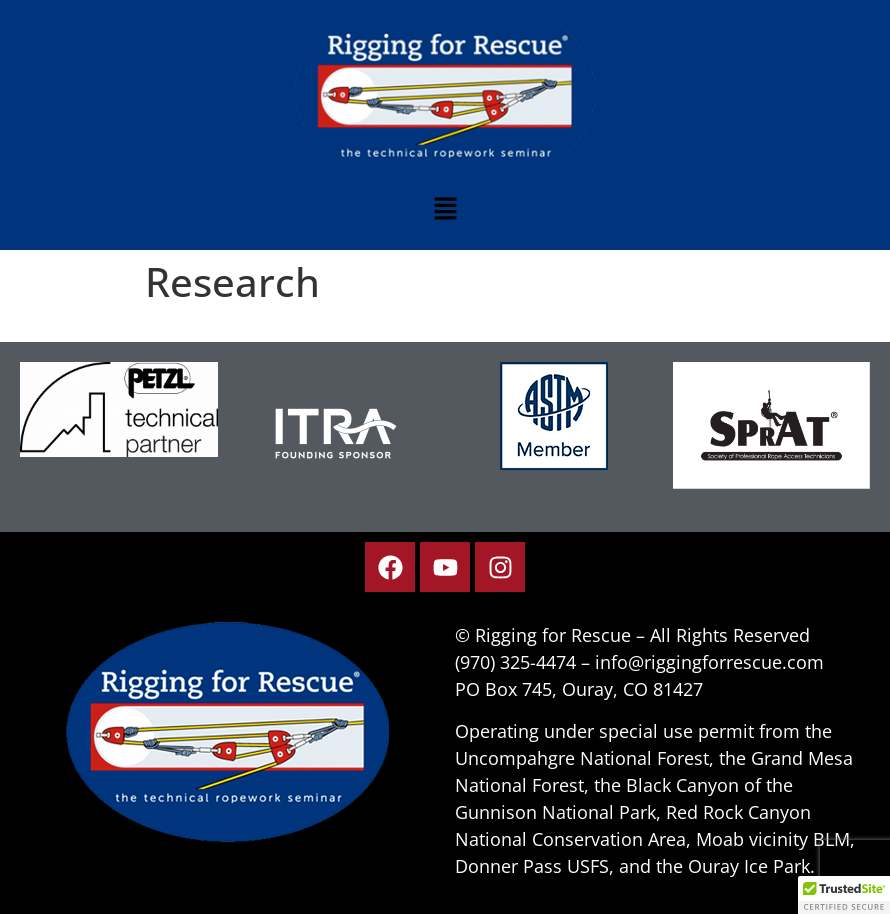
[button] (445, 209)
